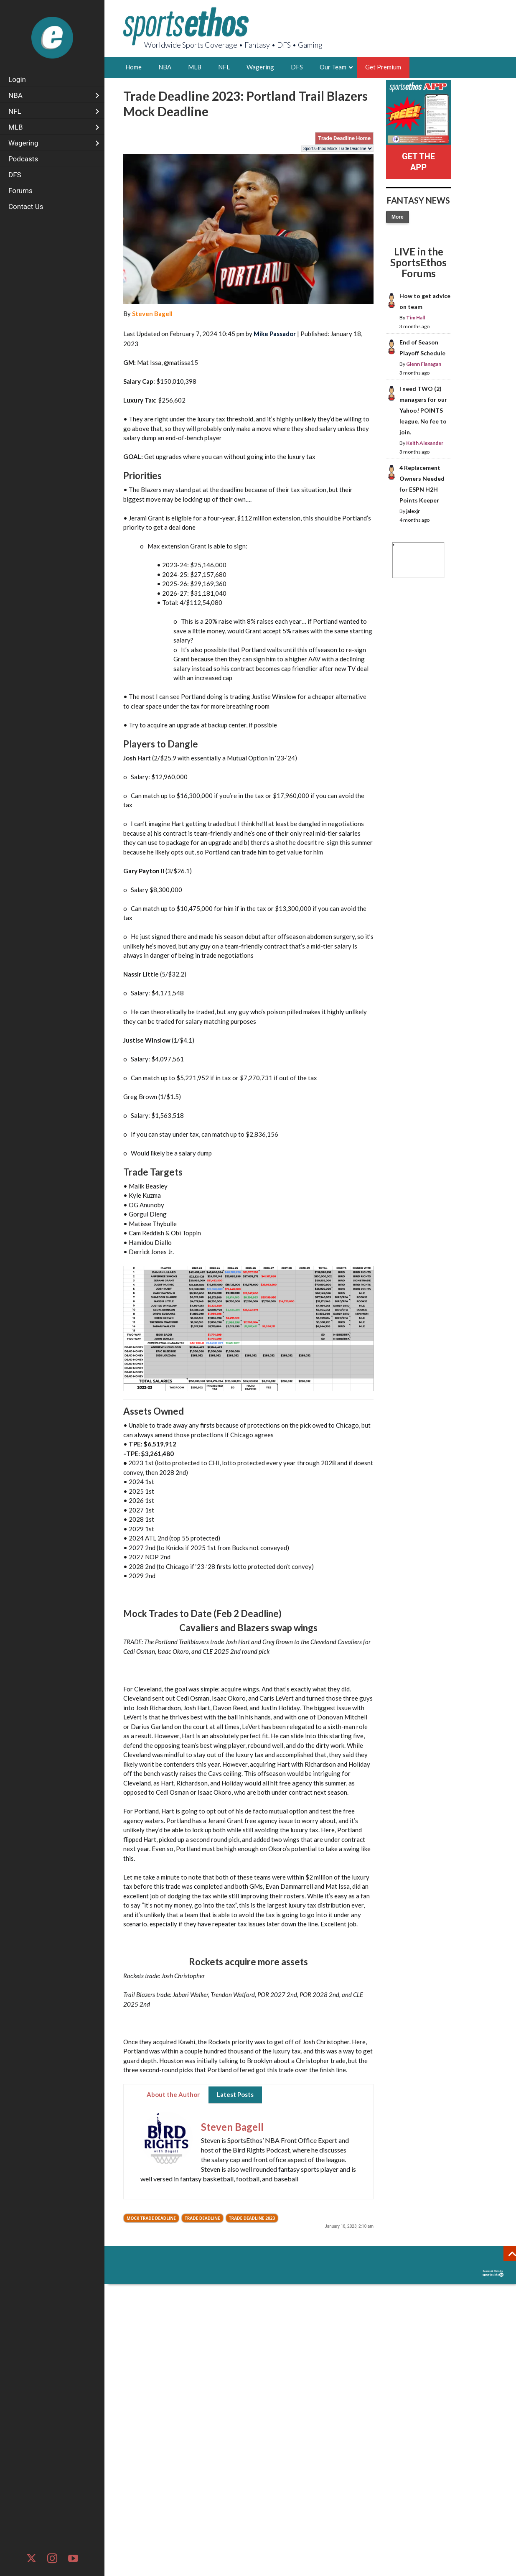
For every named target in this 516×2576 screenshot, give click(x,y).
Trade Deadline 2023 (252, 2218)
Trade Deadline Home (344, 138)
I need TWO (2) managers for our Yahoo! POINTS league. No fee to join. (423, 410)
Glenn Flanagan (423, 364)
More (397, 217)
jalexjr (413, 511)
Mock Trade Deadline (151, 2218)
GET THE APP (418, 161)
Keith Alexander (424, 443)
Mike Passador (275, 333)
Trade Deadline (202, 2218)
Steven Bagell (152, 313)
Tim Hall (415, 317)
